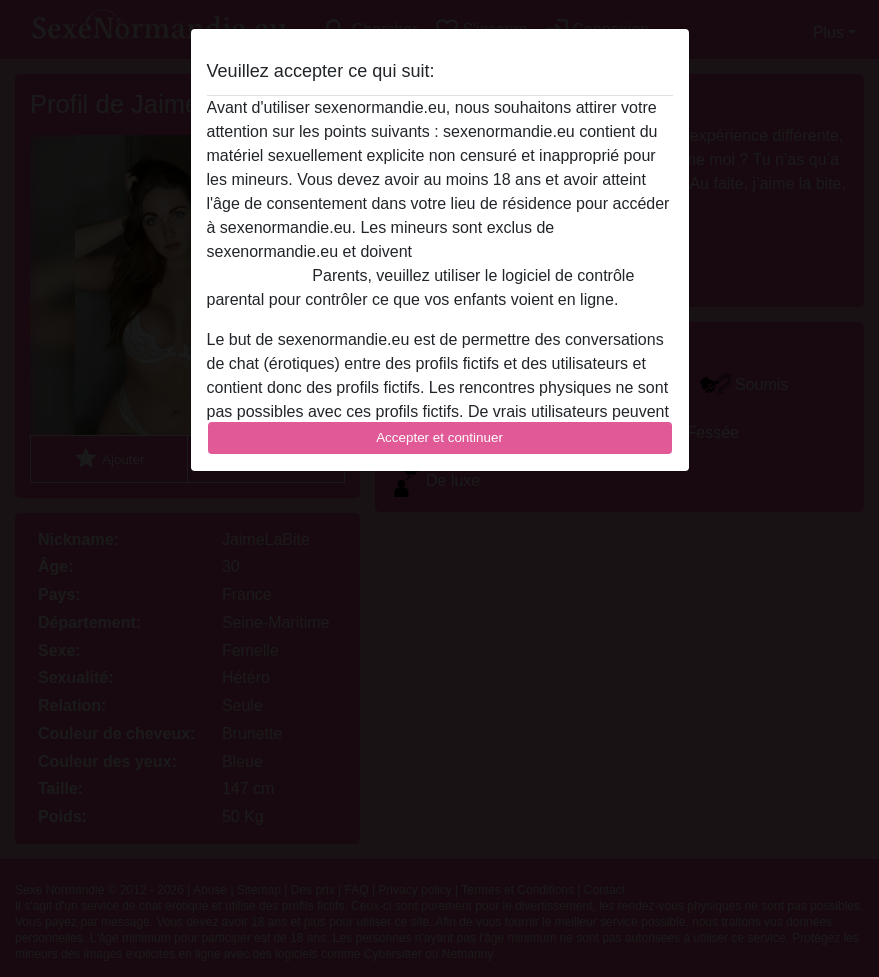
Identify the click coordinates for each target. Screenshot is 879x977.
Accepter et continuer (439, 437)
